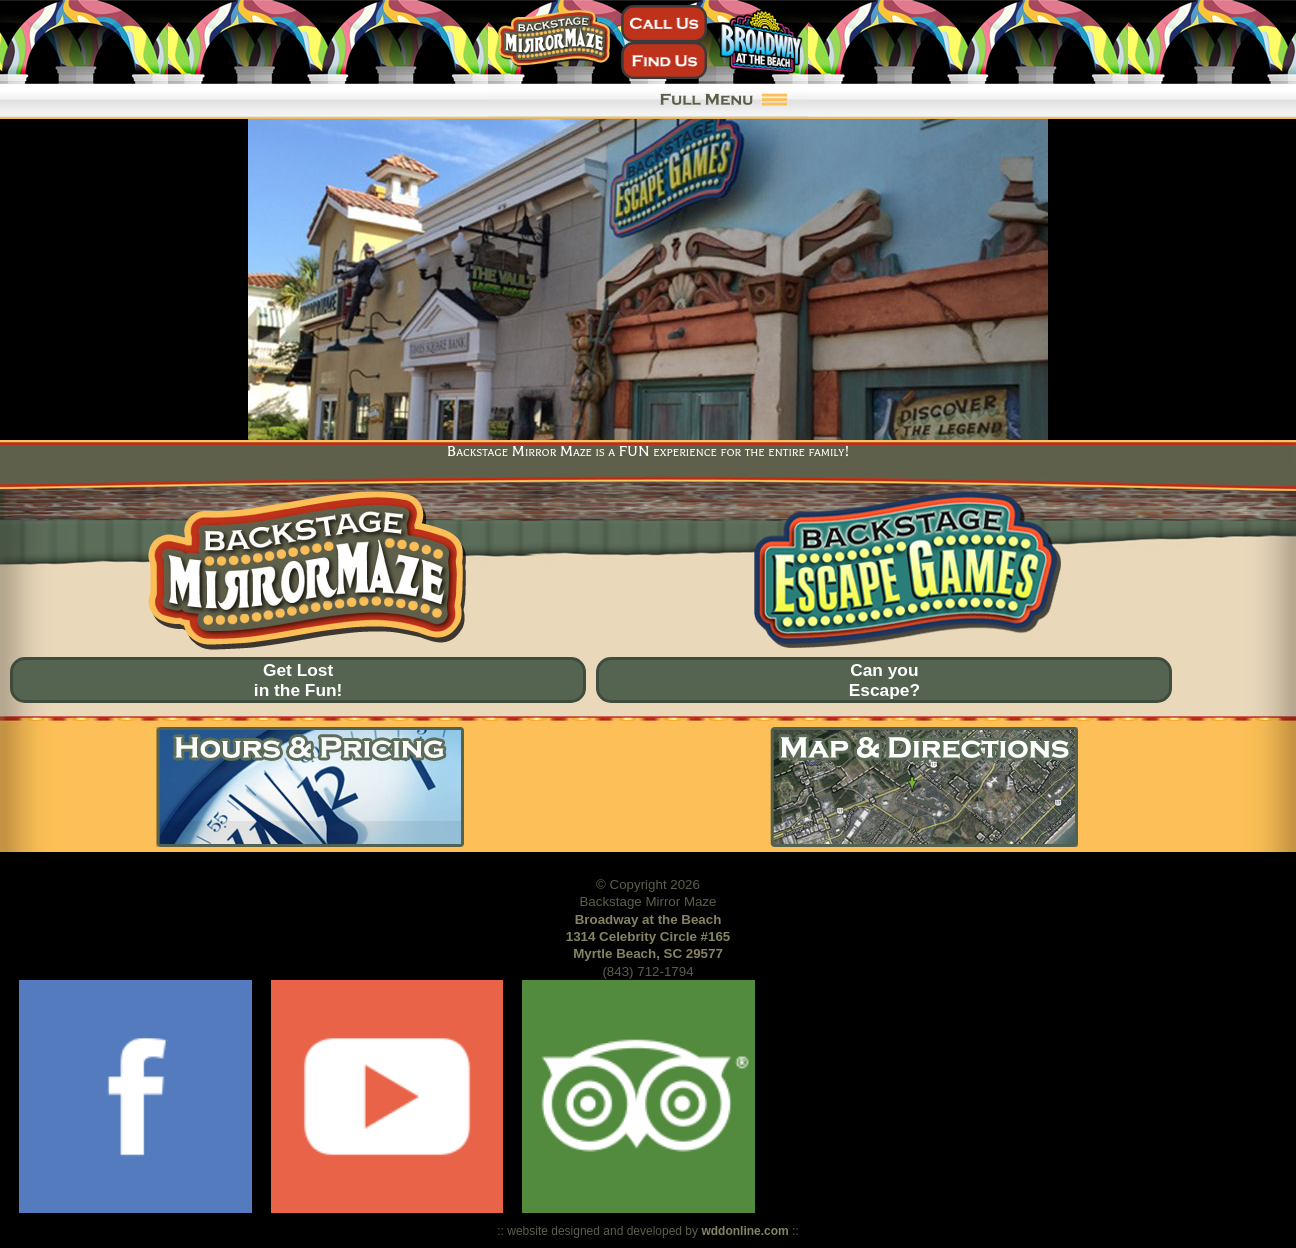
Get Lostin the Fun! (298, 680)
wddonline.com (744, 1231)
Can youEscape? (884, 680)
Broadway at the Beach (648, 919)
